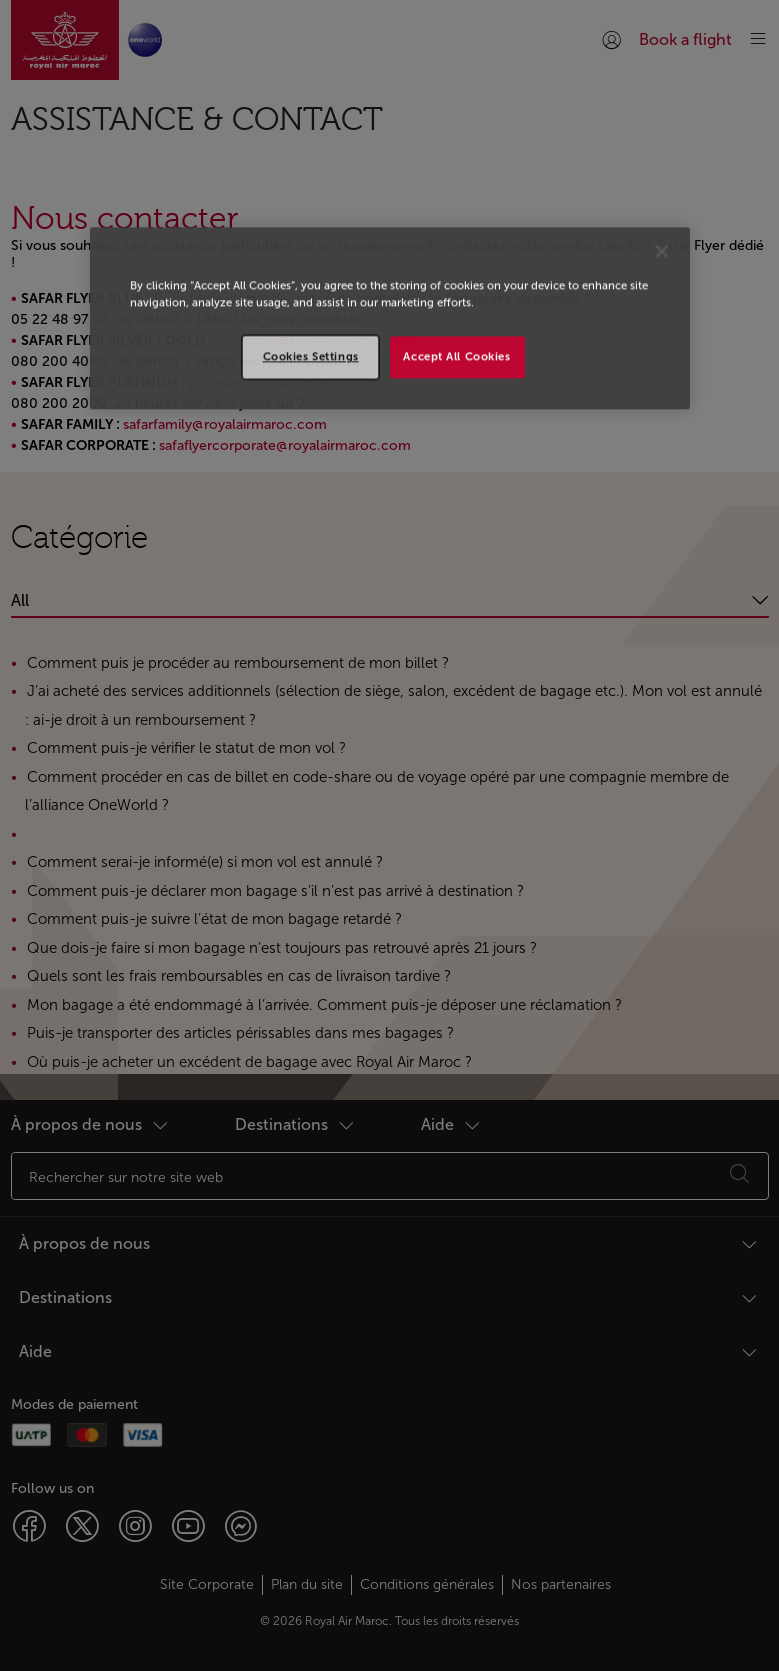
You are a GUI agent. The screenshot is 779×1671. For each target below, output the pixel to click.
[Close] (662, 251)
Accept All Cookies (456, 356)
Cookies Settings (311, 356)
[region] (390, 318)
